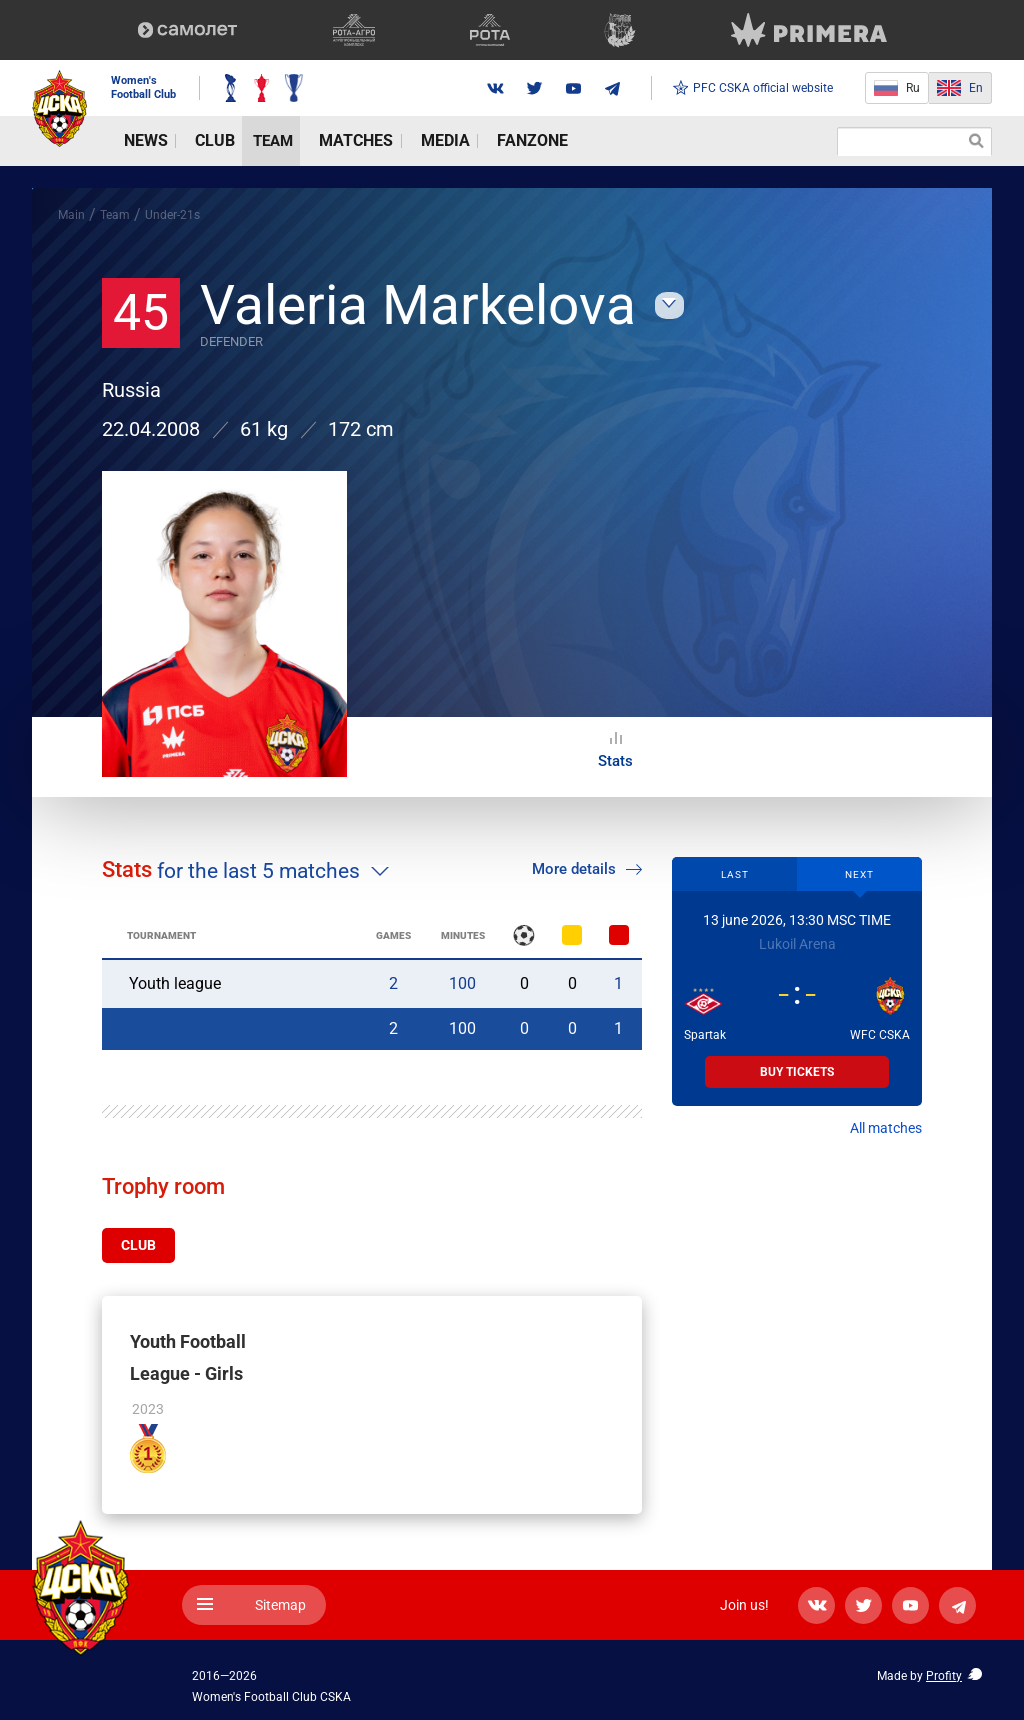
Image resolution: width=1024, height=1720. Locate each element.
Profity (944, 1673)
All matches (886, 1128)
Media (377, 141)
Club (185, 141)
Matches (306, 141)
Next (859, 874)
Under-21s (172, 215)
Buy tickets (797, 1072)
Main (71, 215)
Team (238, 141)
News (131, 141)
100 (462, 983)
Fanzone (447, 141)
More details (587, 869)
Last (735, 874)
